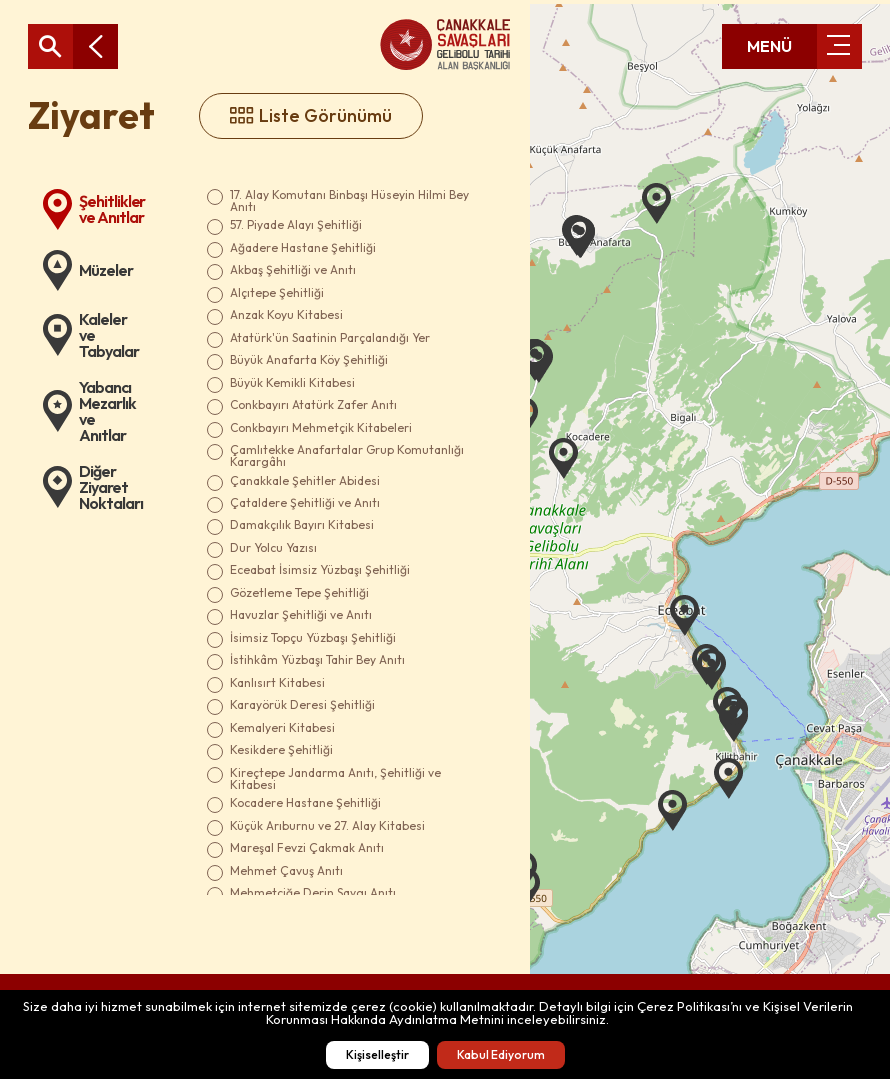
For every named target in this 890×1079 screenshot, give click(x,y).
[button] (656, 203)
